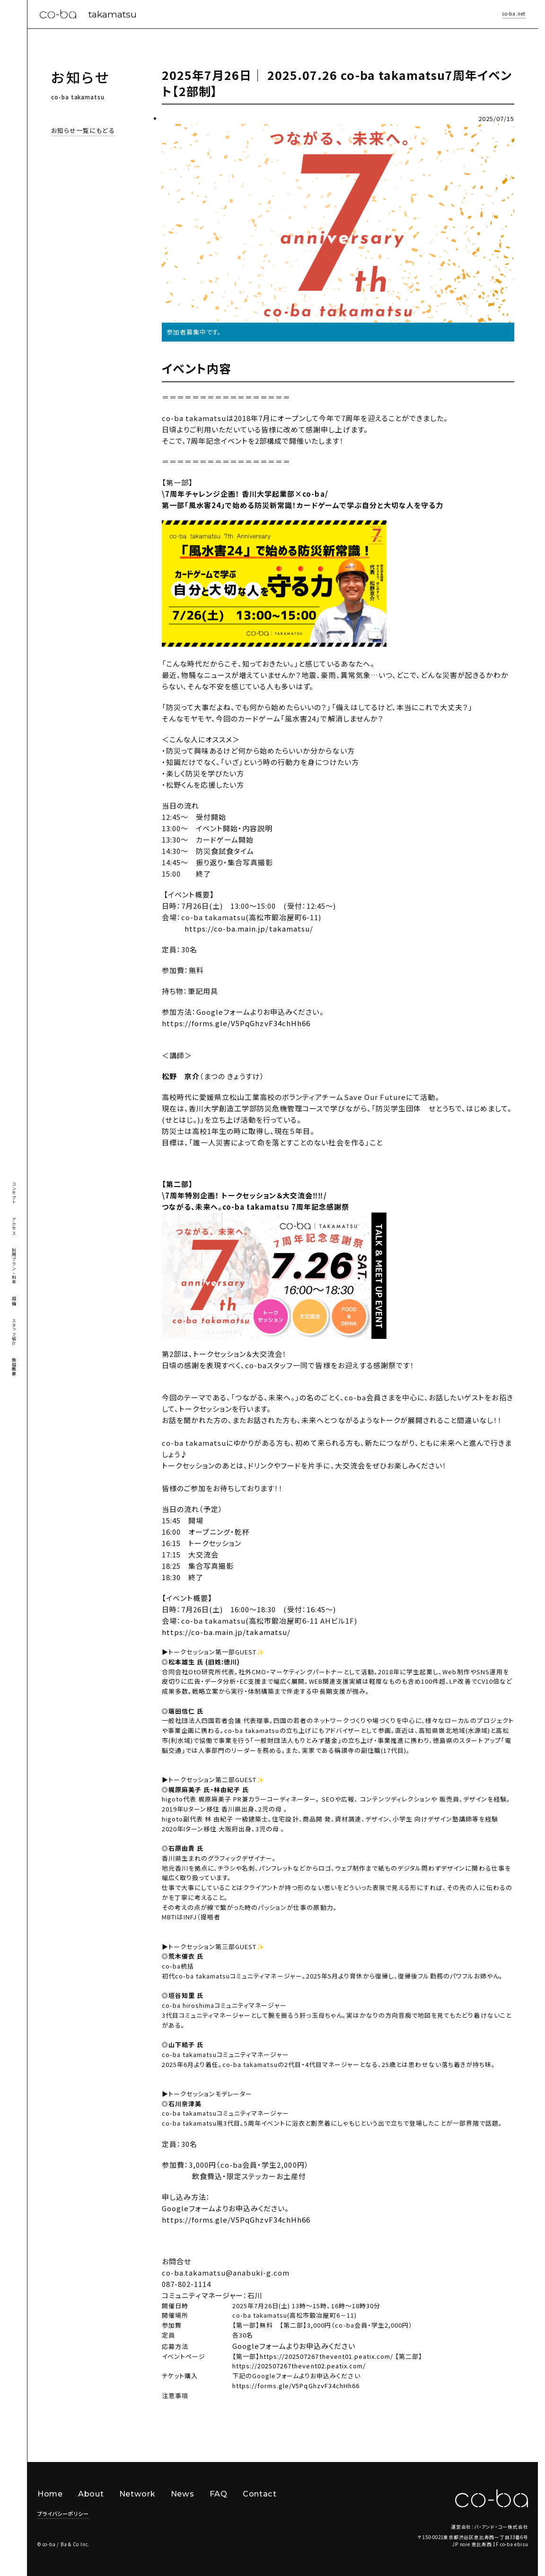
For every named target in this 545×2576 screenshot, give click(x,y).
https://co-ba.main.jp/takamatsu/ (226, 1632)
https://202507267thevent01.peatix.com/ (326, 2356)
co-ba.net (514, 13)
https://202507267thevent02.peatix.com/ (299, 2365)
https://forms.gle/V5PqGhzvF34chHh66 (236, 1023)
